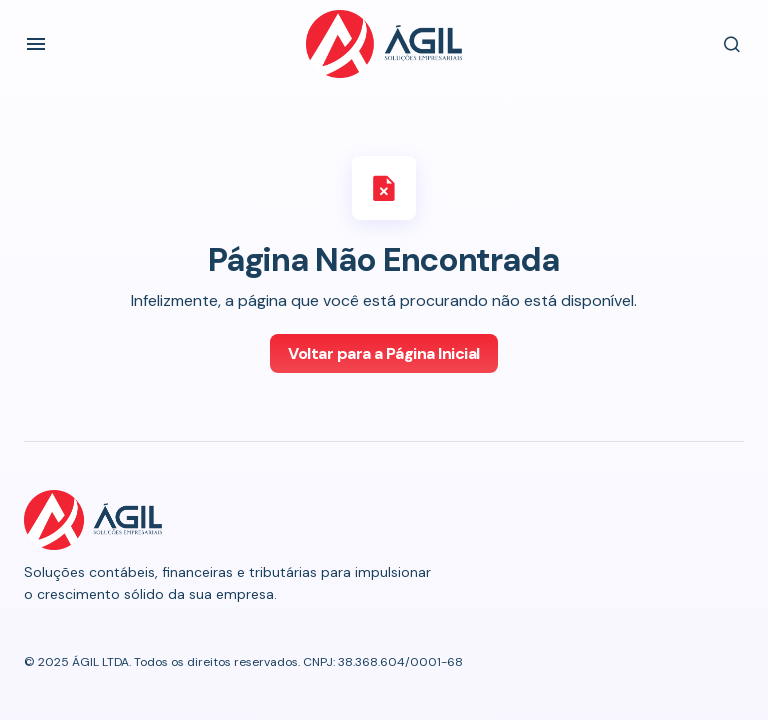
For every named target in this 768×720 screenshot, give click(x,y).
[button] (36, 44)
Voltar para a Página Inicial (384, 353)
